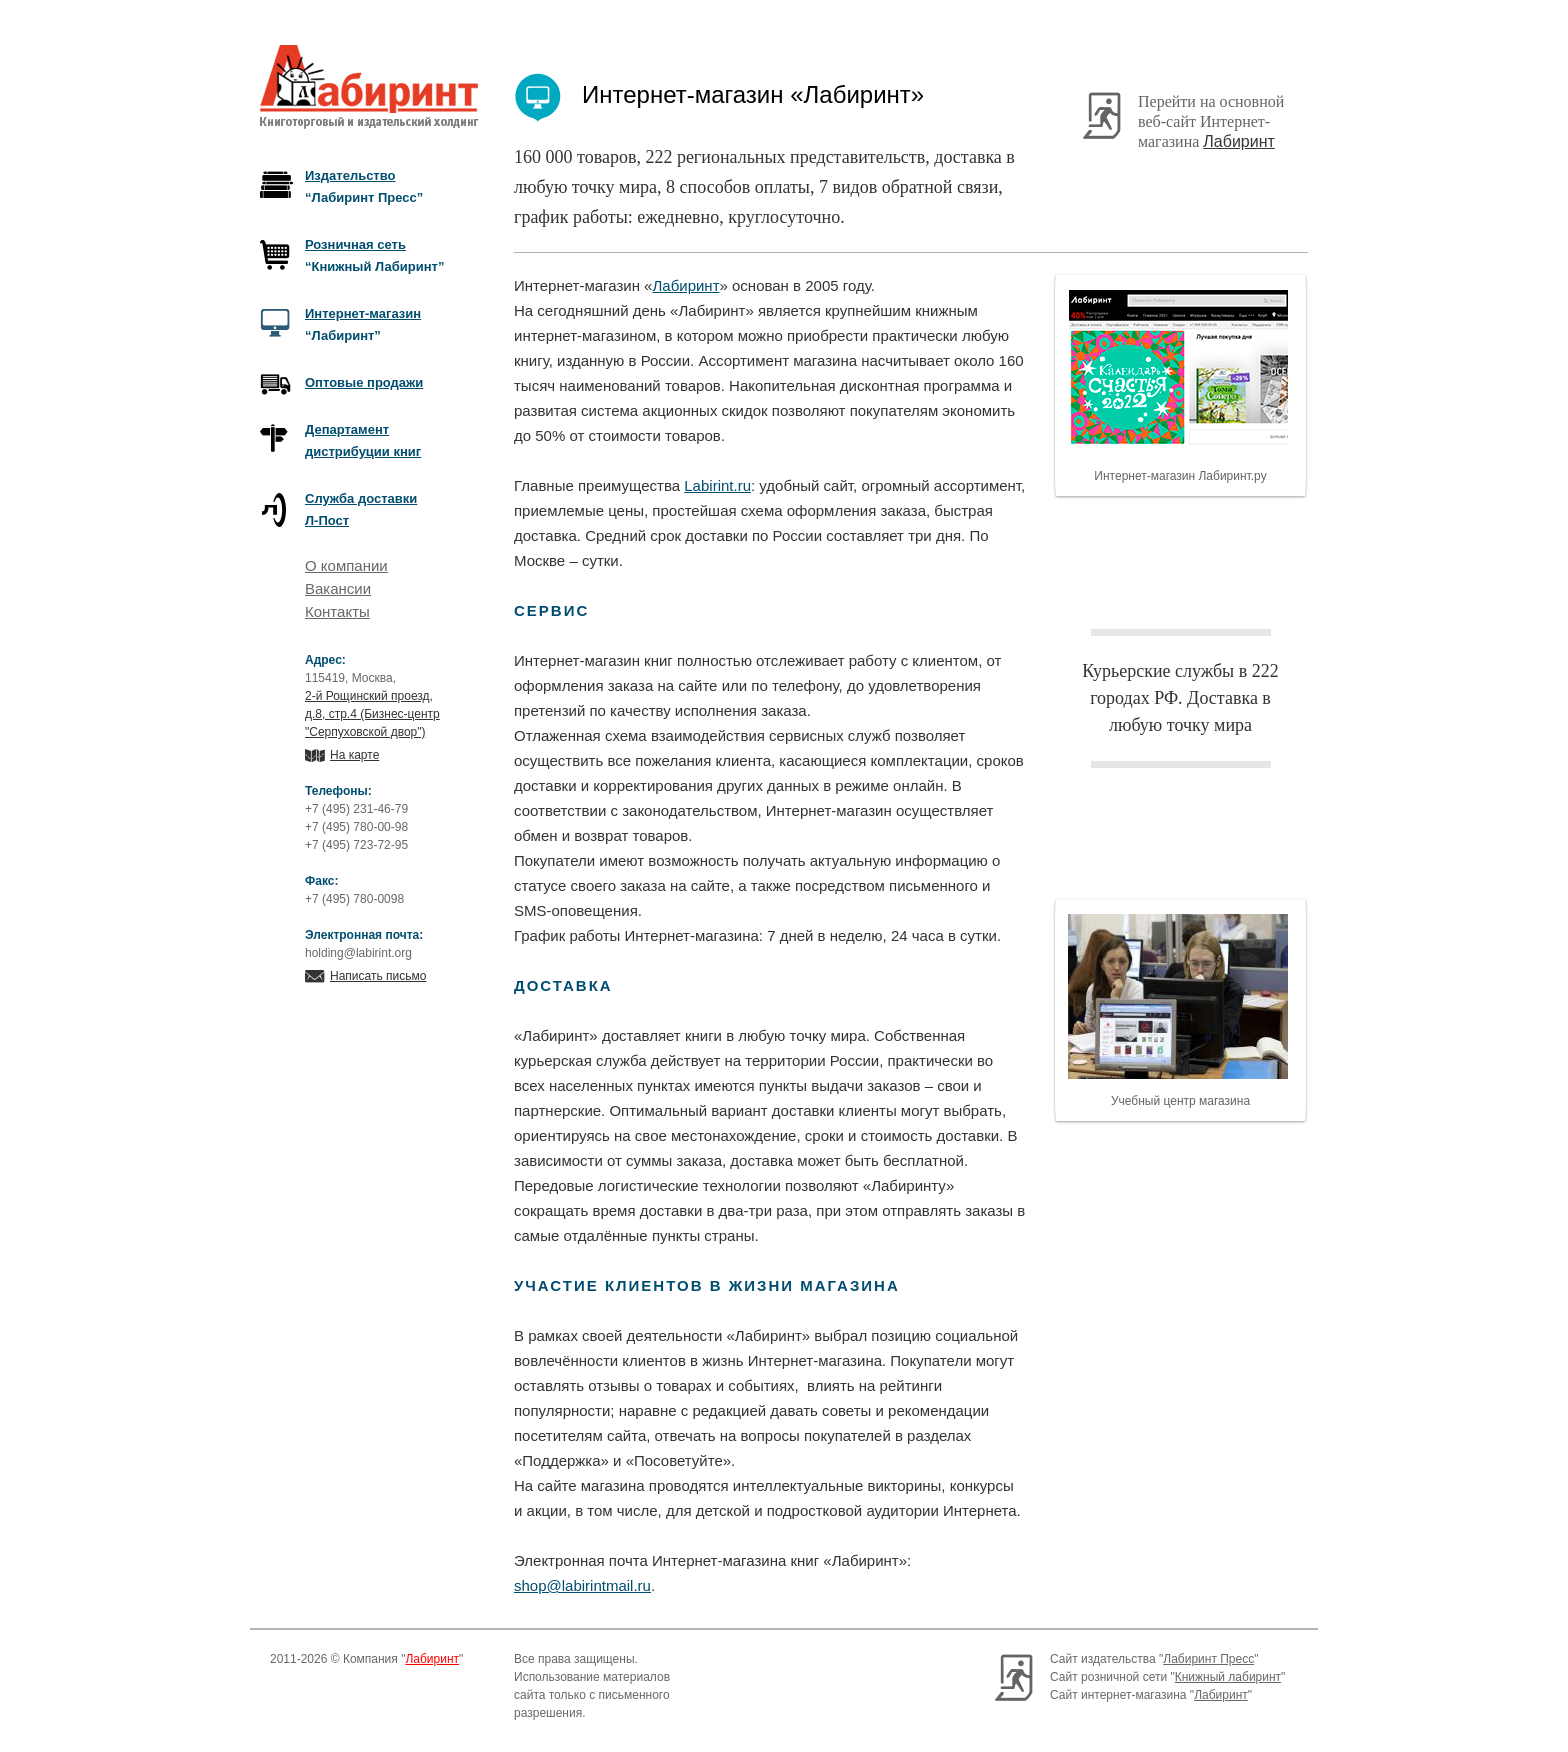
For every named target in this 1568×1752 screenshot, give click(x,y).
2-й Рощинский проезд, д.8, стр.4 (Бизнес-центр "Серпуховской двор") (372, 714)
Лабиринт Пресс (1208, 1659)
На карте (354, 755)
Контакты (337, 611)
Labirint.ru (717, 485)
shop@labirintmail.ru (582, 1585)
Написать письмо (378, 976)
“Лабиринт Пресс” (364, 186)
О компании (346, 565)
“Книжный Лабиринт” (374, 255)
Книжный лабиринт (1228, 1677)
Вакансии (338, 588)
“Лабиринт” (363, 324)
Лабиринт (1239, 141)
